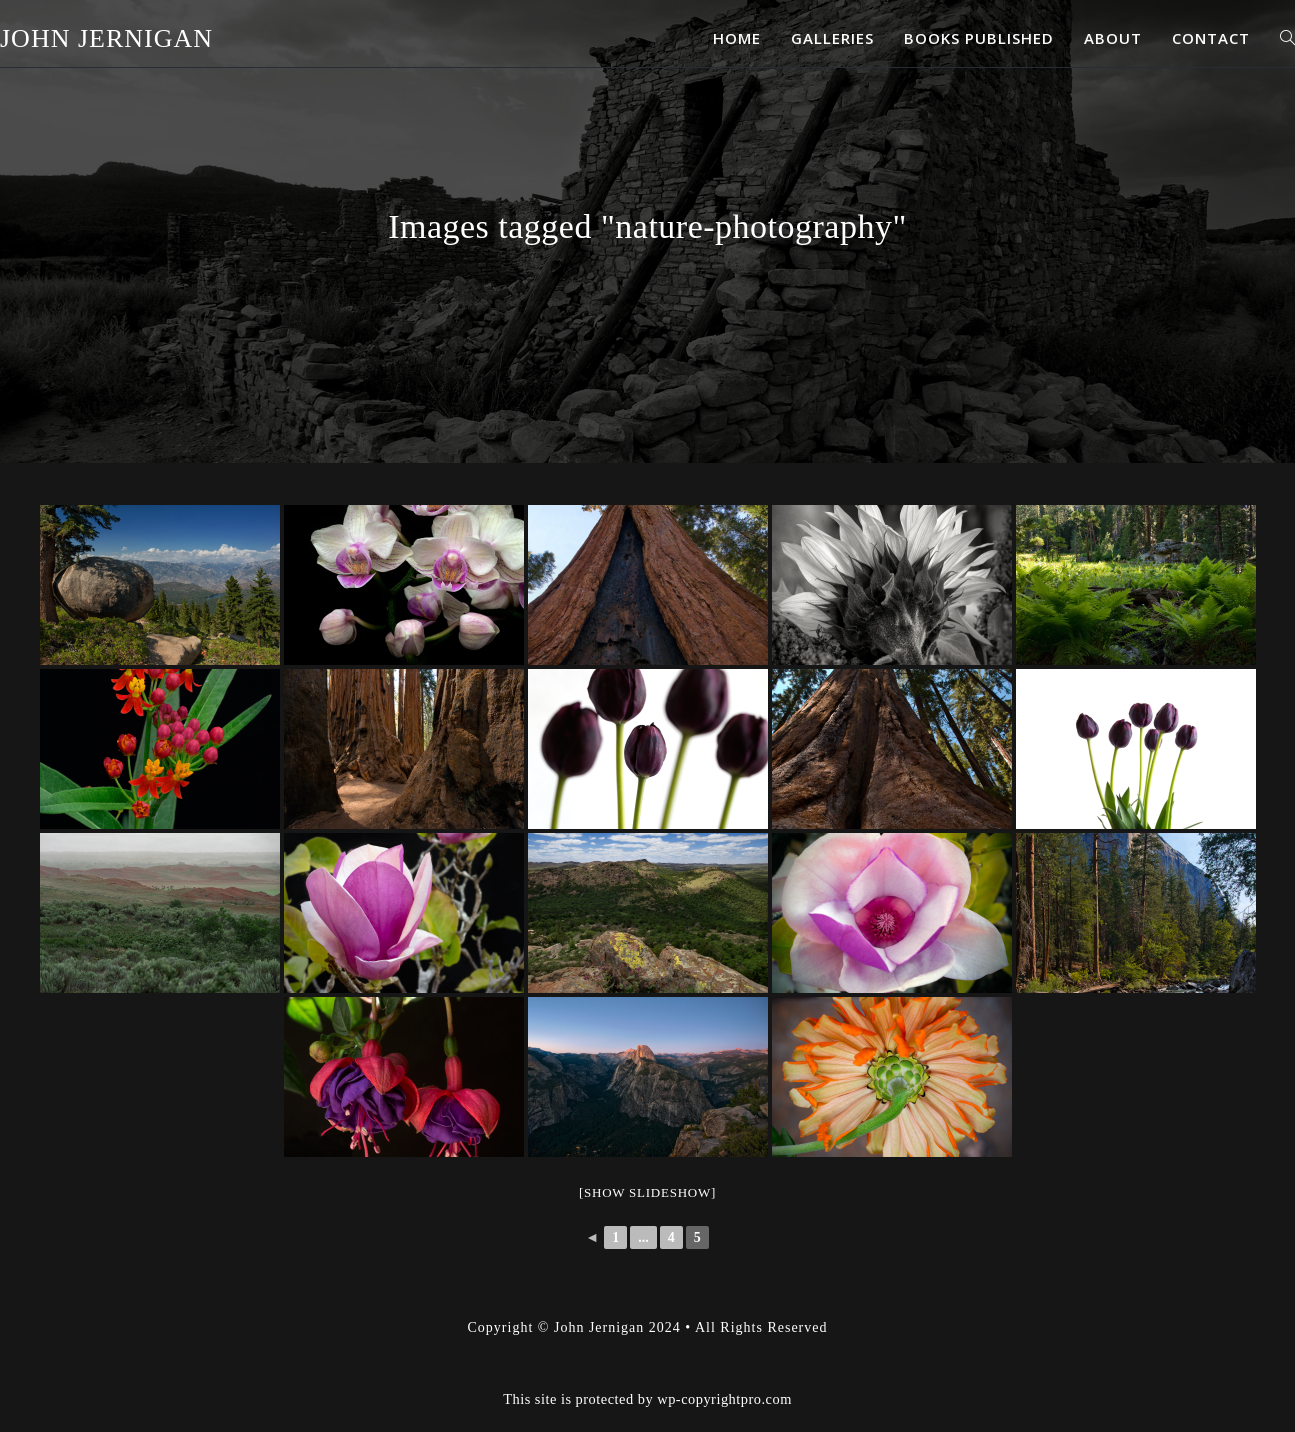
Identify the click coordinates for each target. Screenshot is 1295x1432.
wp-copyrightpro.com (724, 1349)
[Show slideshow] (647, 1192)
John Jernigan (106, 38)
